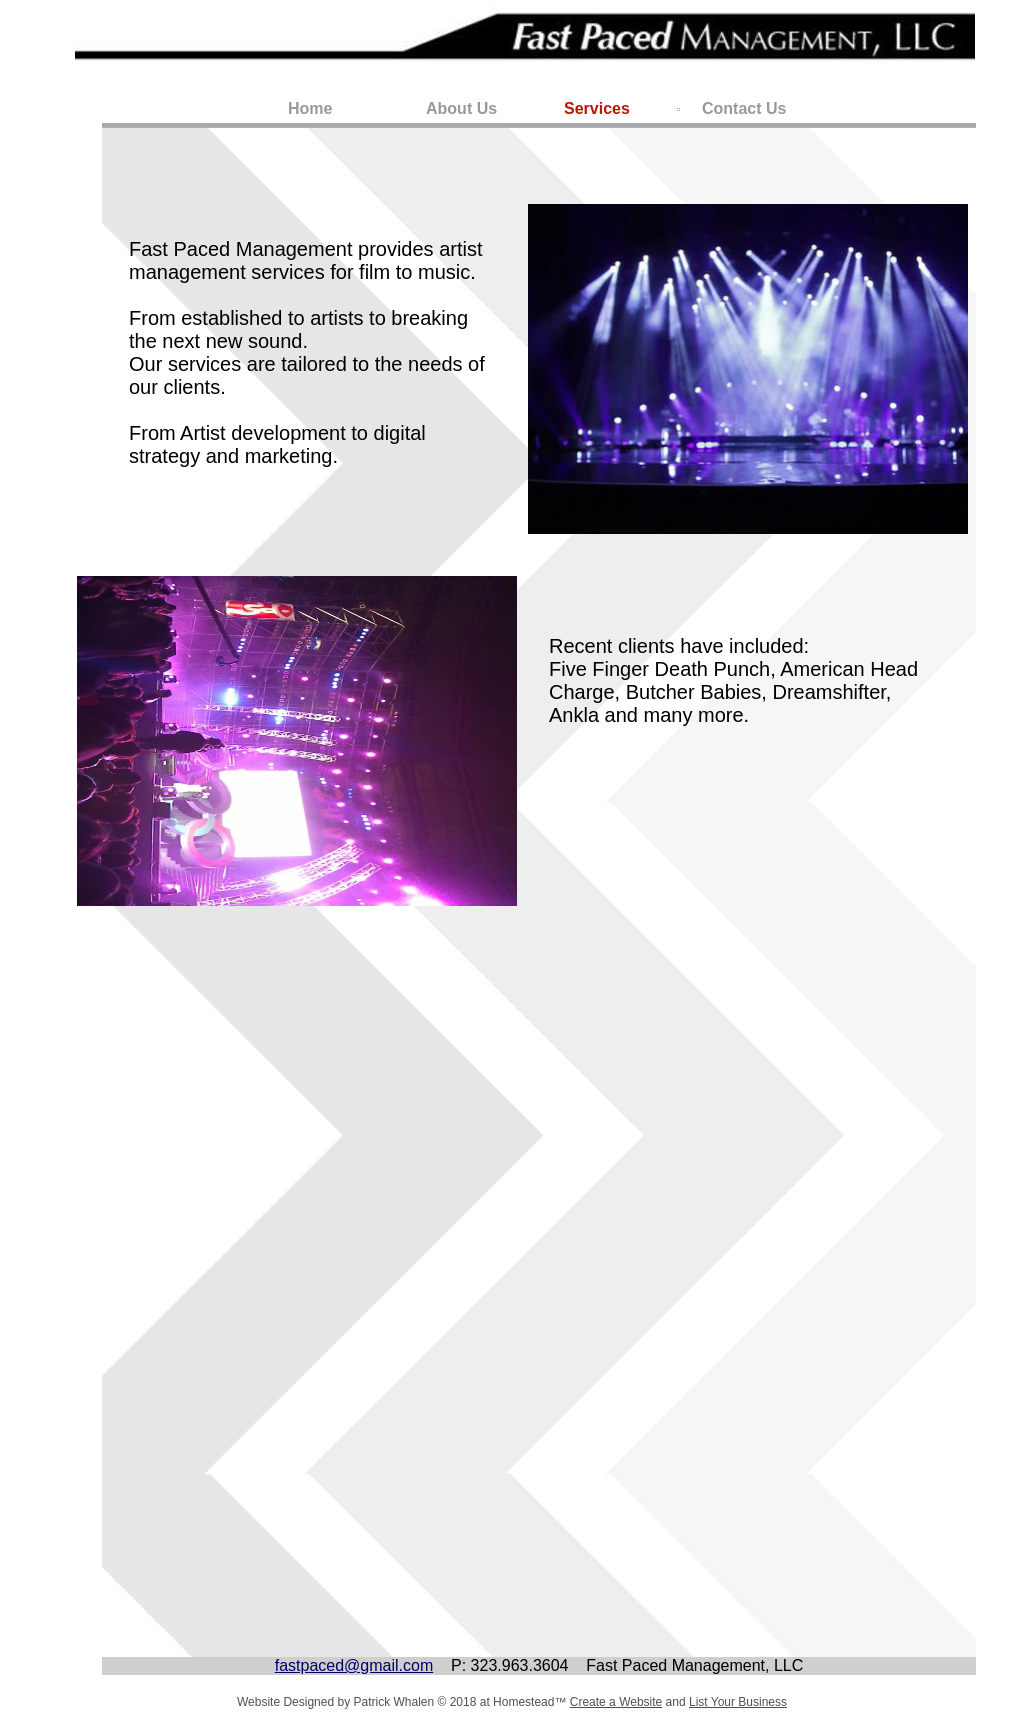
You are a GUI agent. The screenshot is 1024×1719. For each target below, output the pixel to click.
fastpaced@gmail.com (354, 1665)
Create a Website (616, 1702)
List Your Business (738, 1702)
